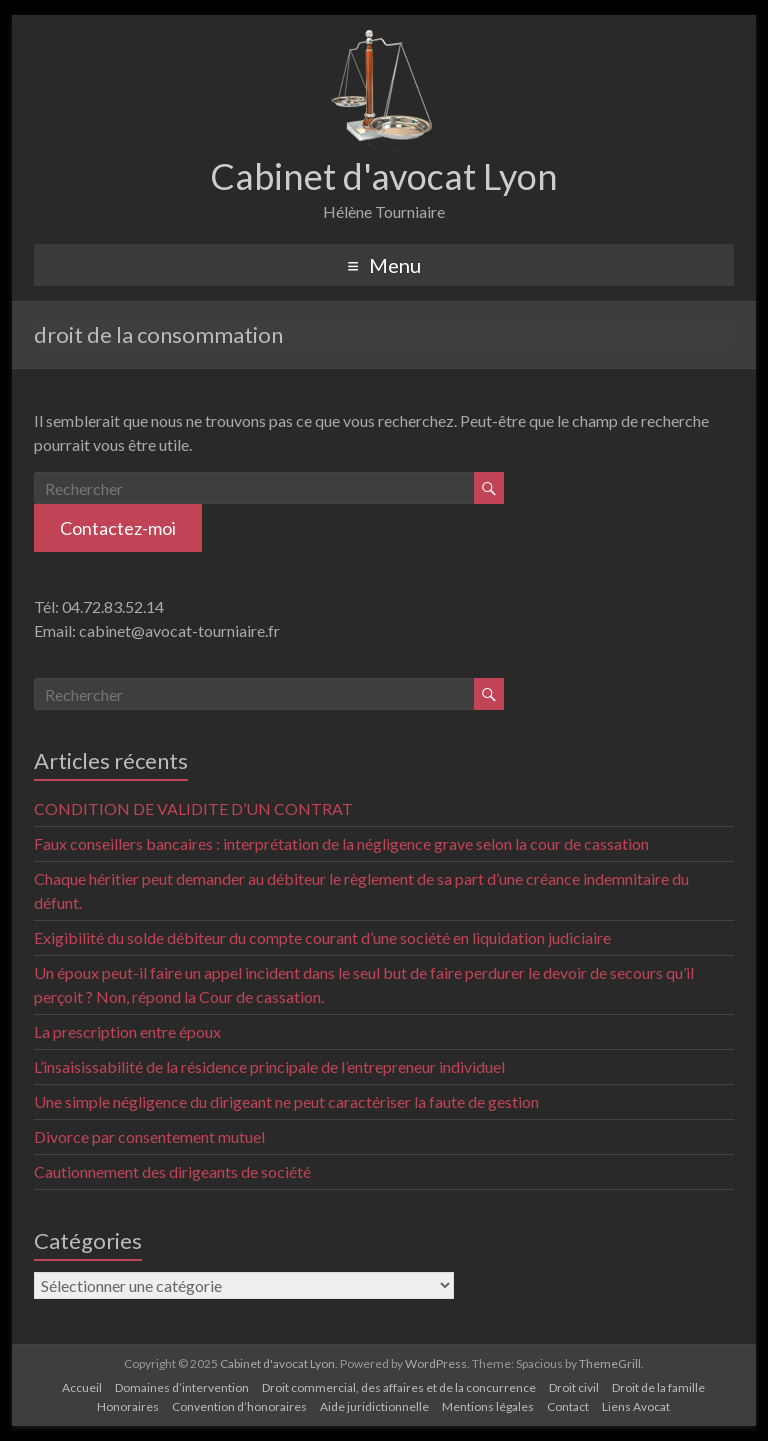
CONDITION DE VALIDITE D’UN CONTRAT (193, 808)
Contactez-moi (118, 528)
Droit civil (574, 1387)
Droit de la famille (658, 1387)
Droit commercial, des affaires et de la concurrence (399, 1387)
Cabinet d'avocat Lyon (384, 176)
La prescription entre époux (127, 1031)
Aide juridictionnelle (374, 1406)
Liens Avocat (636, 1406)
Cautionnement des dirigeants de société (172, 1171)
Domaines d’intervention (182, 1387)
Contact (568, 1406)
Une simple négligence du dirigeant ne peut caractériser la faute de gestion (286, 1101)
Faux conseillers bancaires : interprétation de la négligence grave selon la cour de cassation (341, 843)
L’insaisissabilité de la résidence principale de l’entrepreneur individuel (269, 1066)
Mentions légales (488, 1406)
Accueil (82, 1387)
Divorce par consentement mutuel (149, 1136)
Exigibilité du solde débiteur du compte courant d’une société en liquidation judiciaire (322, 937)
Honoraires (128, 1406)
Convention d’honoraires (239, 1406)
